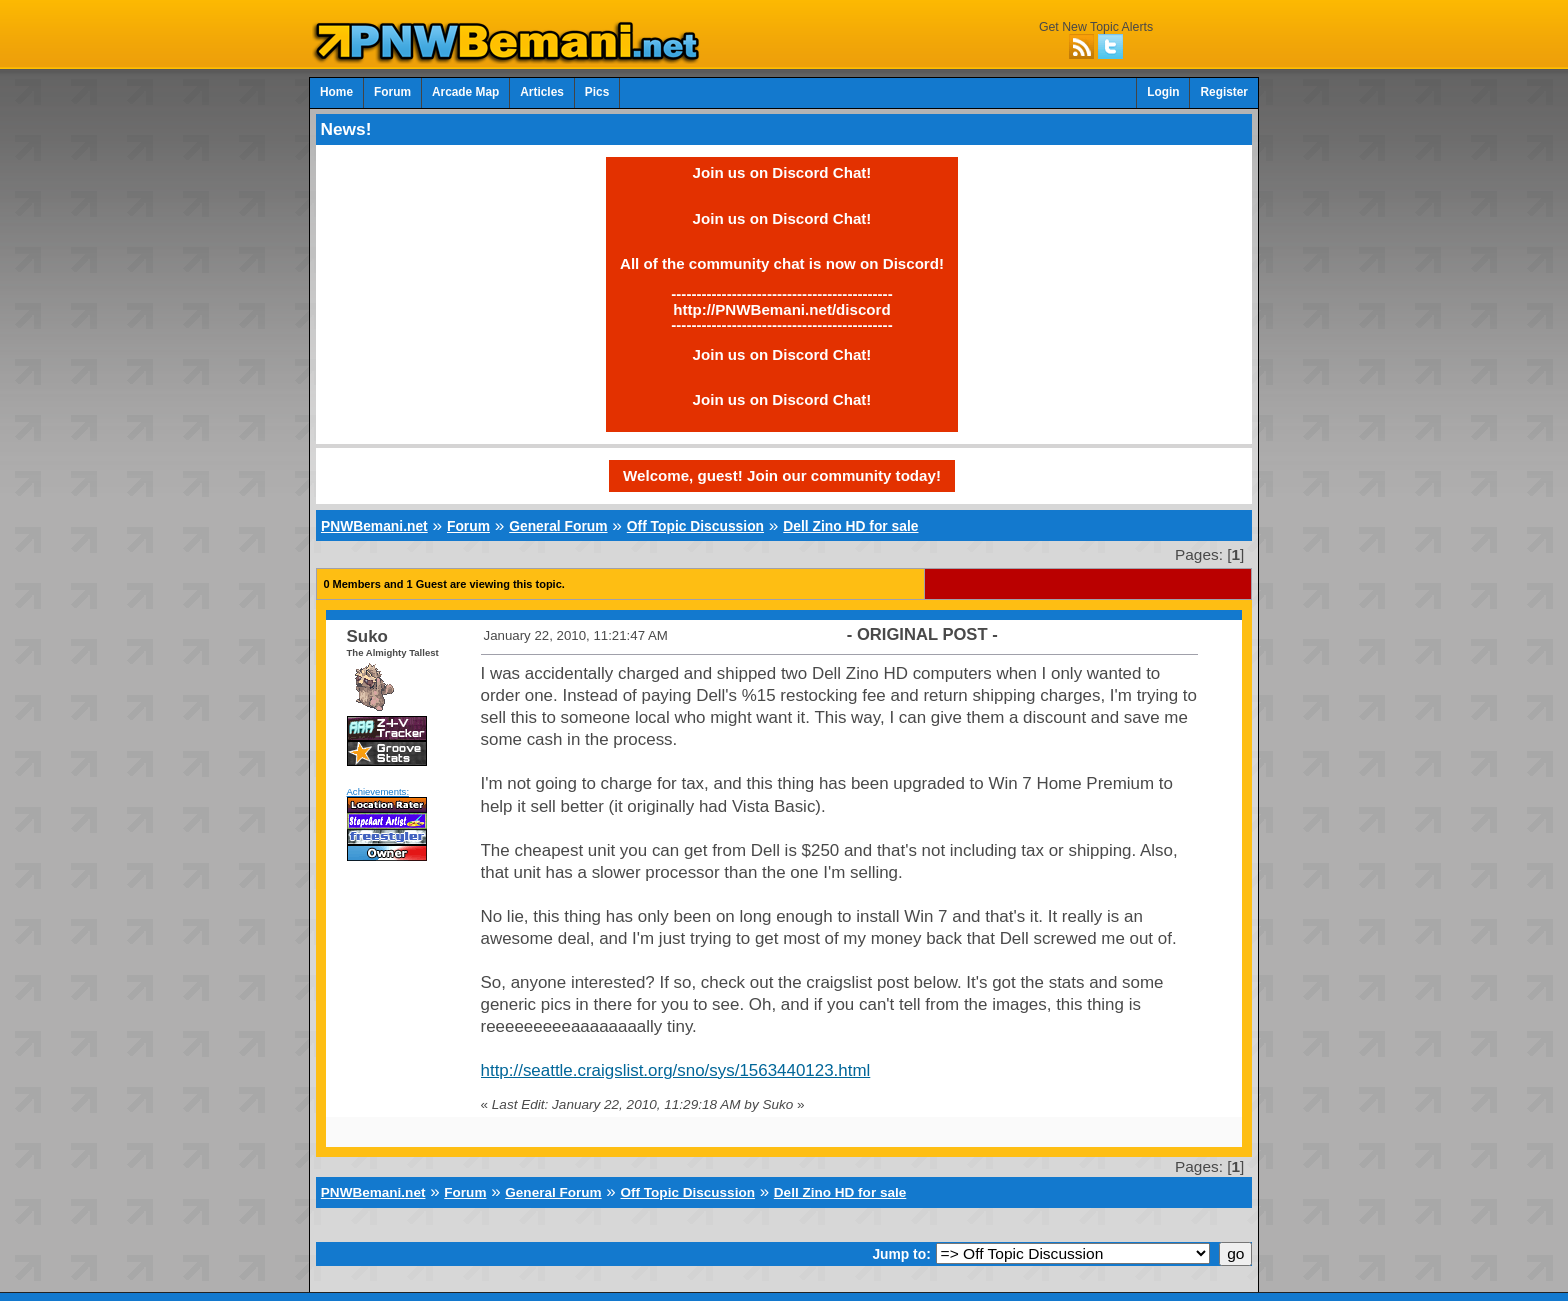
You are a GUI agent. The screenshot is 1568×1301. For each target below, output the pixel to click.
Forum (392, 92)
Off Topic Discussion (695, 526)
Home (336, 92)
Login (1163, 92)
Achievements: (378, 791)
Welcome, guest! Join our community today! (782, 475)
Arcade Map (465, 92)
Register (1224, 92)
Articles (542, 92)
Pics (597, 92)
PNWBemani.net (374, 526)
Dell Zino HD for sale (850, 526)
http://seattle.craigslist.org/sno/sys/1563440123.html (676, 1070)
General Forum (558, 526)
